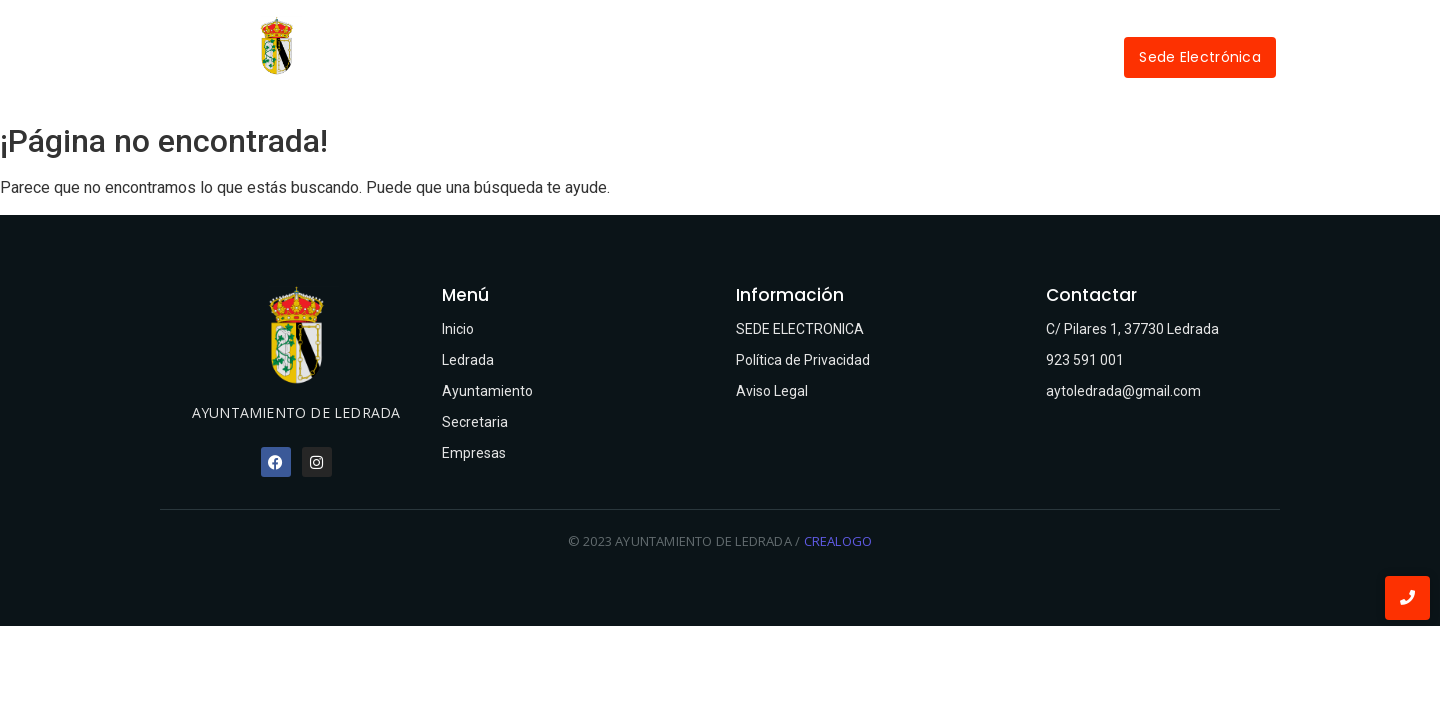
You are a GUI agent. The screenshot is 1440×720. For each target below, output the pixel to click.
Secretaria (475, 422)
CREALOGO (838, 541)
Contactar (764, 79)
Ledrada (597, 32)
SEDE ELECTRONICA (800, 329)
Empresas (988, 32)
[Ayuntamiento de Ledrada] (276, 45)
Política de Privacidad (803, 360)
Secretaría (865, 32)
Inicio (500, 32)
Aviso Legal (772, 391)
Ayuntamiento (724, 32)
